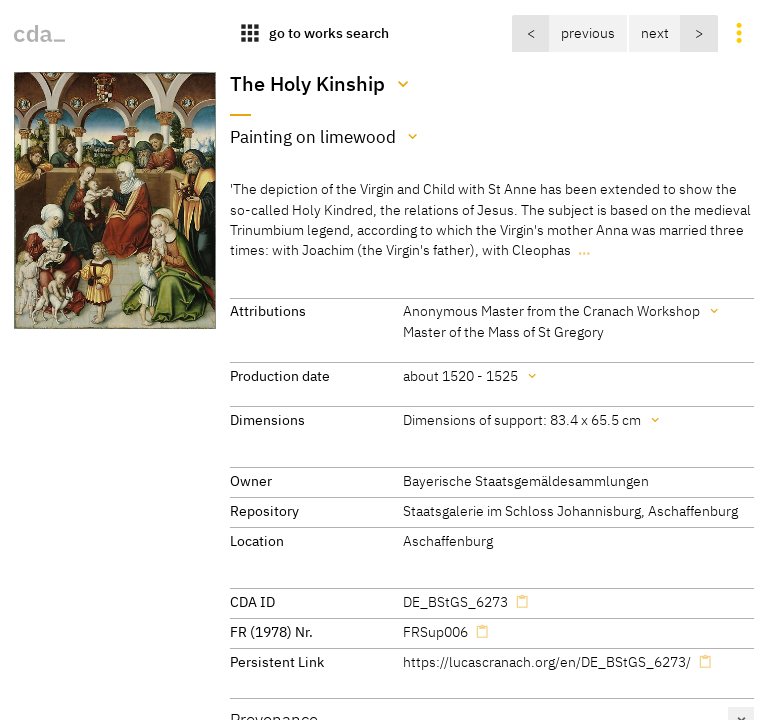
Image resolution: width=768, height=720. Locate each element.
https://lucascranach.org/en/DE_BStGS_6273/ (547, 661)
